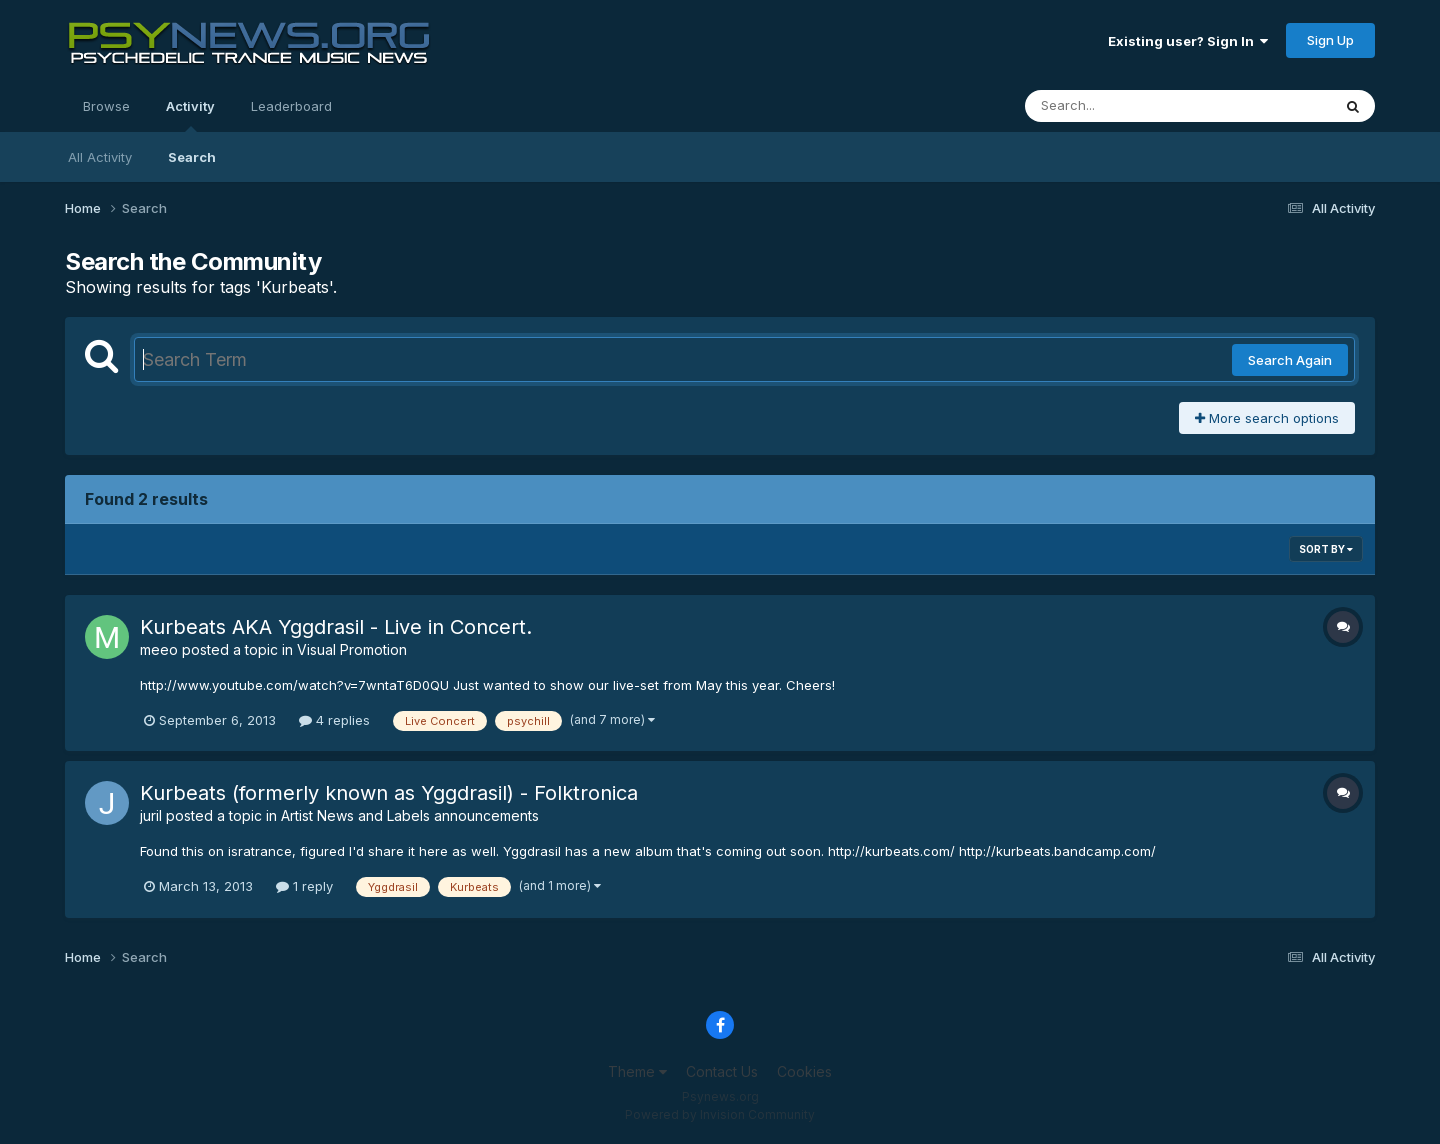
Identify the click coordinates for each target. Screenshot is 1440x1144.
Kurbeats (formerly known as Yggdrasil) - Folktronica (389, 793)
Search (192, 157)
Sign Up (1330, 40)
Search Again (1290, 360)
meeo (159, 649)
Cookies (804, 1071)
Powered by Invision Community (720, 1114)
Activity (190, 115)
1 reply (304, 886)
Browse (106, 106)
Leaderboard (291, 106)
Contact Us (722, 1071)
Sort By (1326, 549)
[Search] (1123, 106)
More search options (1267, 418)
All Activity (100, 157)
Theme (637, 1071)
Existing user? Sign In (1188, 41)
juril (151, 815)
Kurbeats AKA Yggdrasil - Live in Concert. (336, 627)
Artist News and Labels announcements (410, 815)
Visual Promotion (352, 649)
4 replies (334, 720)
